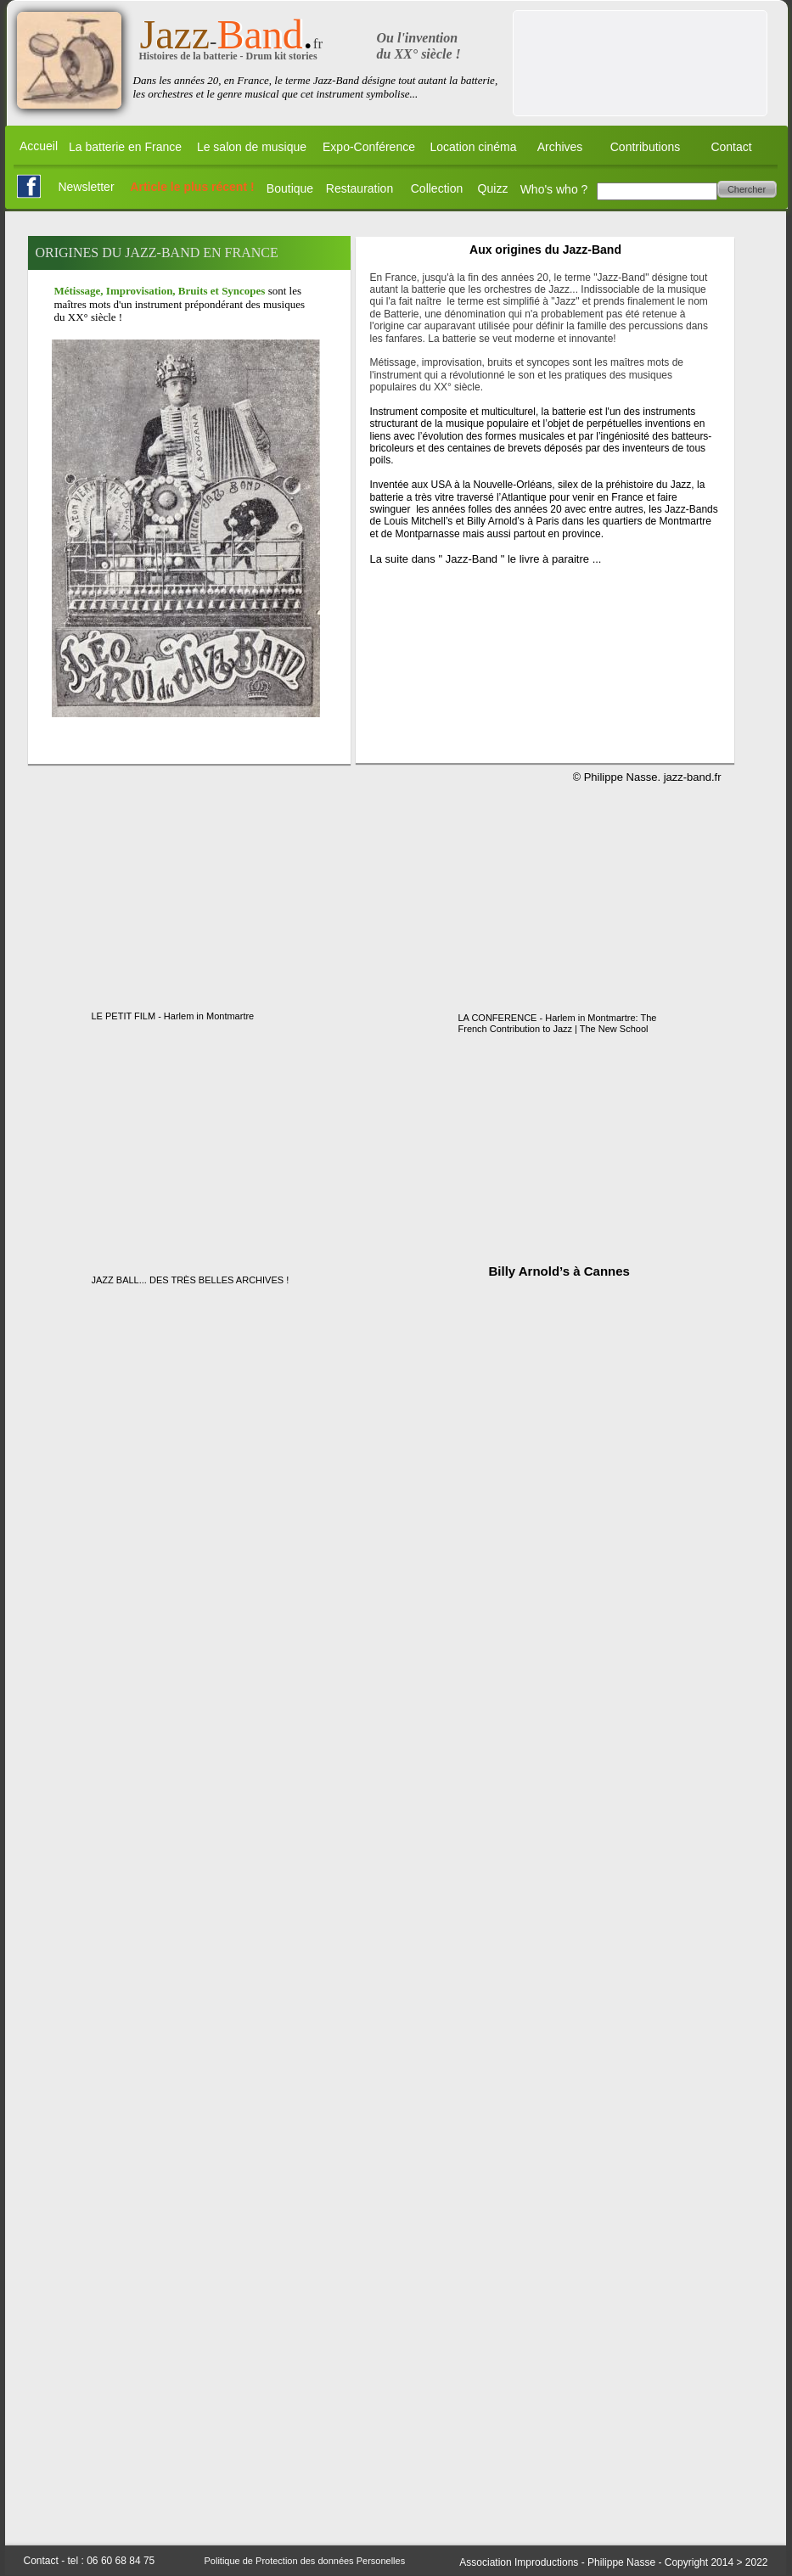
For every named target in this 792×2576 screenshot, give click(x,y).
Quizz (493, 188)
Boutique (290, 188)
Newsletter (86, 187)
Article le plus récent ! (192, 187)
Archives (560, 147)
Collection (437, 188)
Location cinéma (473, 147)
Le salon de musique (251, 147)
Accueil (39, 146)
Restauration (359, 188)
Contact (731, 147)
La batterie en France (125, 147)
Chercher (746, 189)
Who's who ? (554, 189)
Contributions (645, 147)
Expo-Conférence (369, 147)
